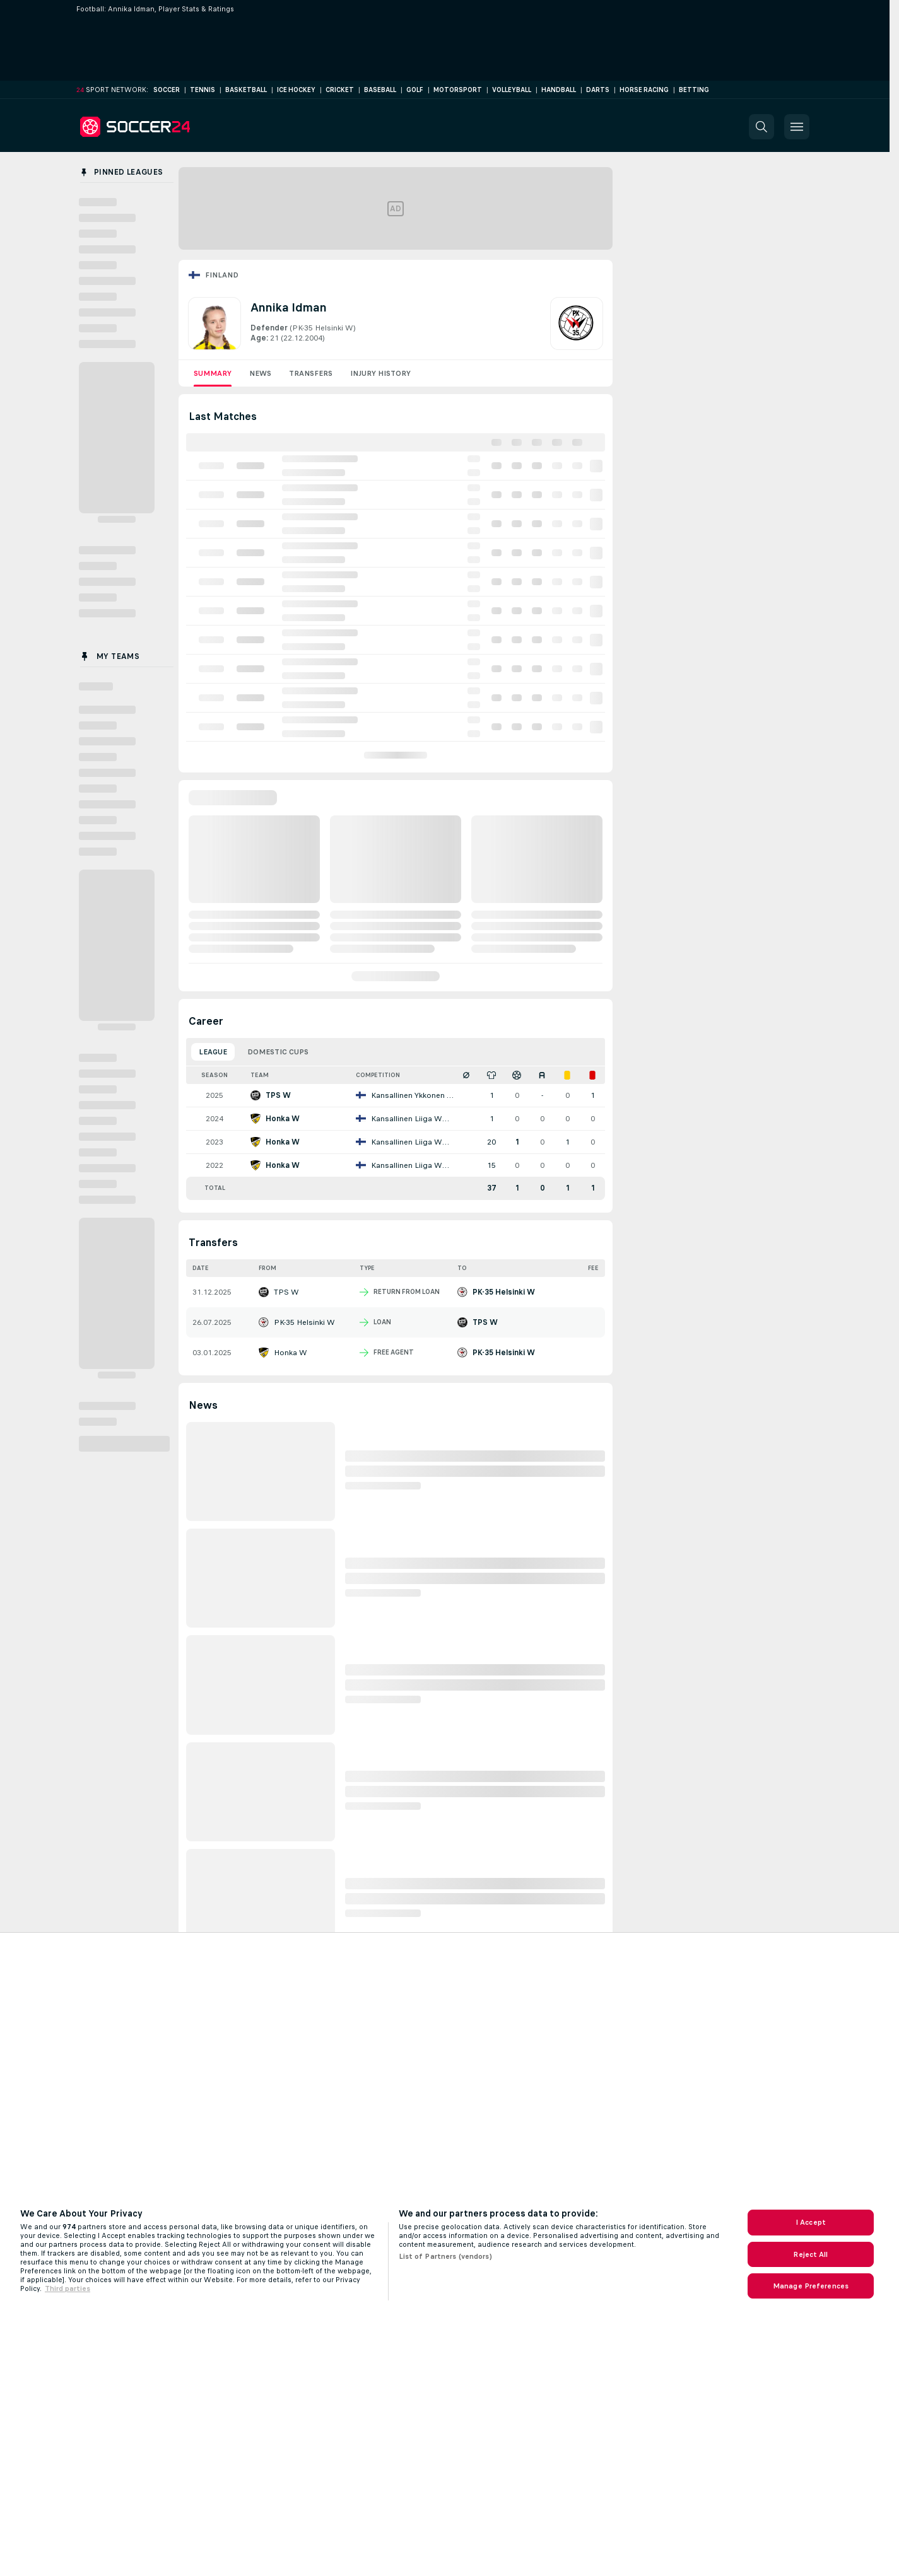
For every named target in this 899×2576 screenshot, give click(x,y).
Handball (558, 90)
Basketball (246, 90)
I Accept (811, 2222)
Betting (694, 90)
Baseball (380, 90)
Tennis (202, 90)
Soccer (166, 90)
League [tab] (213, 1051)
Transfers (310, 373)
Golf (414, 90)
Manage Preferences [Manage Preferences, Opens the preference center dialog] (811, 2286)
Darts (597, 90)
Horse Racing (644, 90)
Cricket (340, 90)
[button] (761, 126)
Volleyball (511, 90)
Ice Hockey (296, 90)
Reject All (810, 2254)
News (260, 373)
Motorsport (457, 90)
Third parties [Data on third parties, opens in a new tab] (67, 2288)
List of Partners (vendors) (445, 2256)
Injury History (380, 373)
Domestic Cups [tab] (277, 1051)
